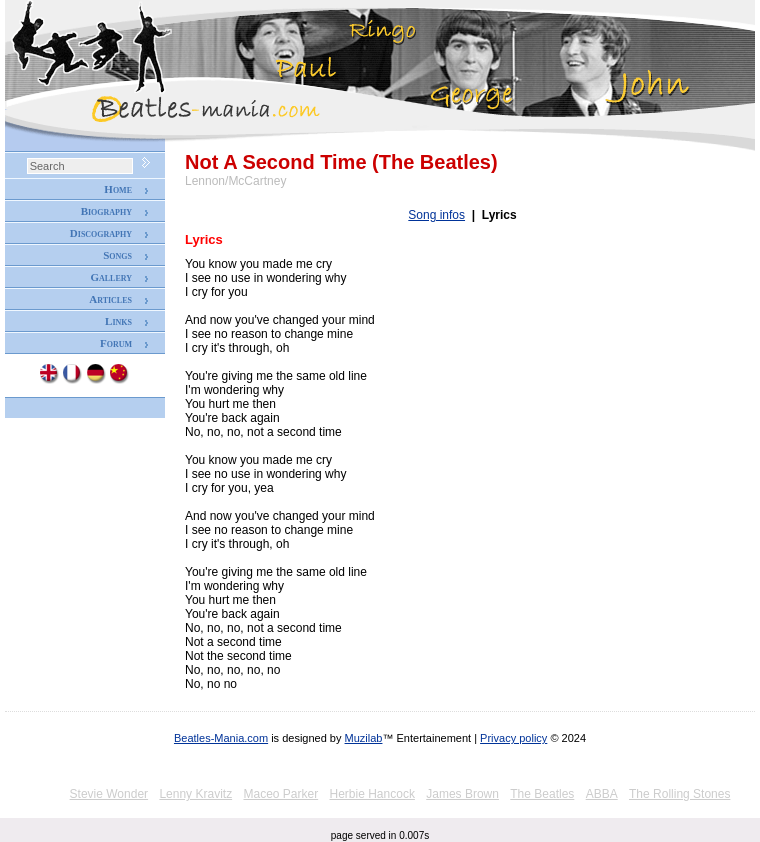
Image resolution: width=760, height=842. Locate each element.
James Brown (462, 794)
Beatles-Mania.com (221, 738)
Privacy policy (513, 738)
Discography (101, 233)
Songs (117, 255)
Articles (110, 299)
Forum (116, 343)
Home (118, 189)
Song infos (436, 215)
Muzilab (364, 738)
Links (118, 321)
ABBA (602, 794)
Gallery (111, 277)
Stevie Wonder (109, 794)
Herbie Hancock (372, 794)
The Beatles (542, 794)
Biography (106, 211)
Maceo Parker (280, 794)
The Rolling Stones (679, 794)
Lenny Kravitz (195, 794)
